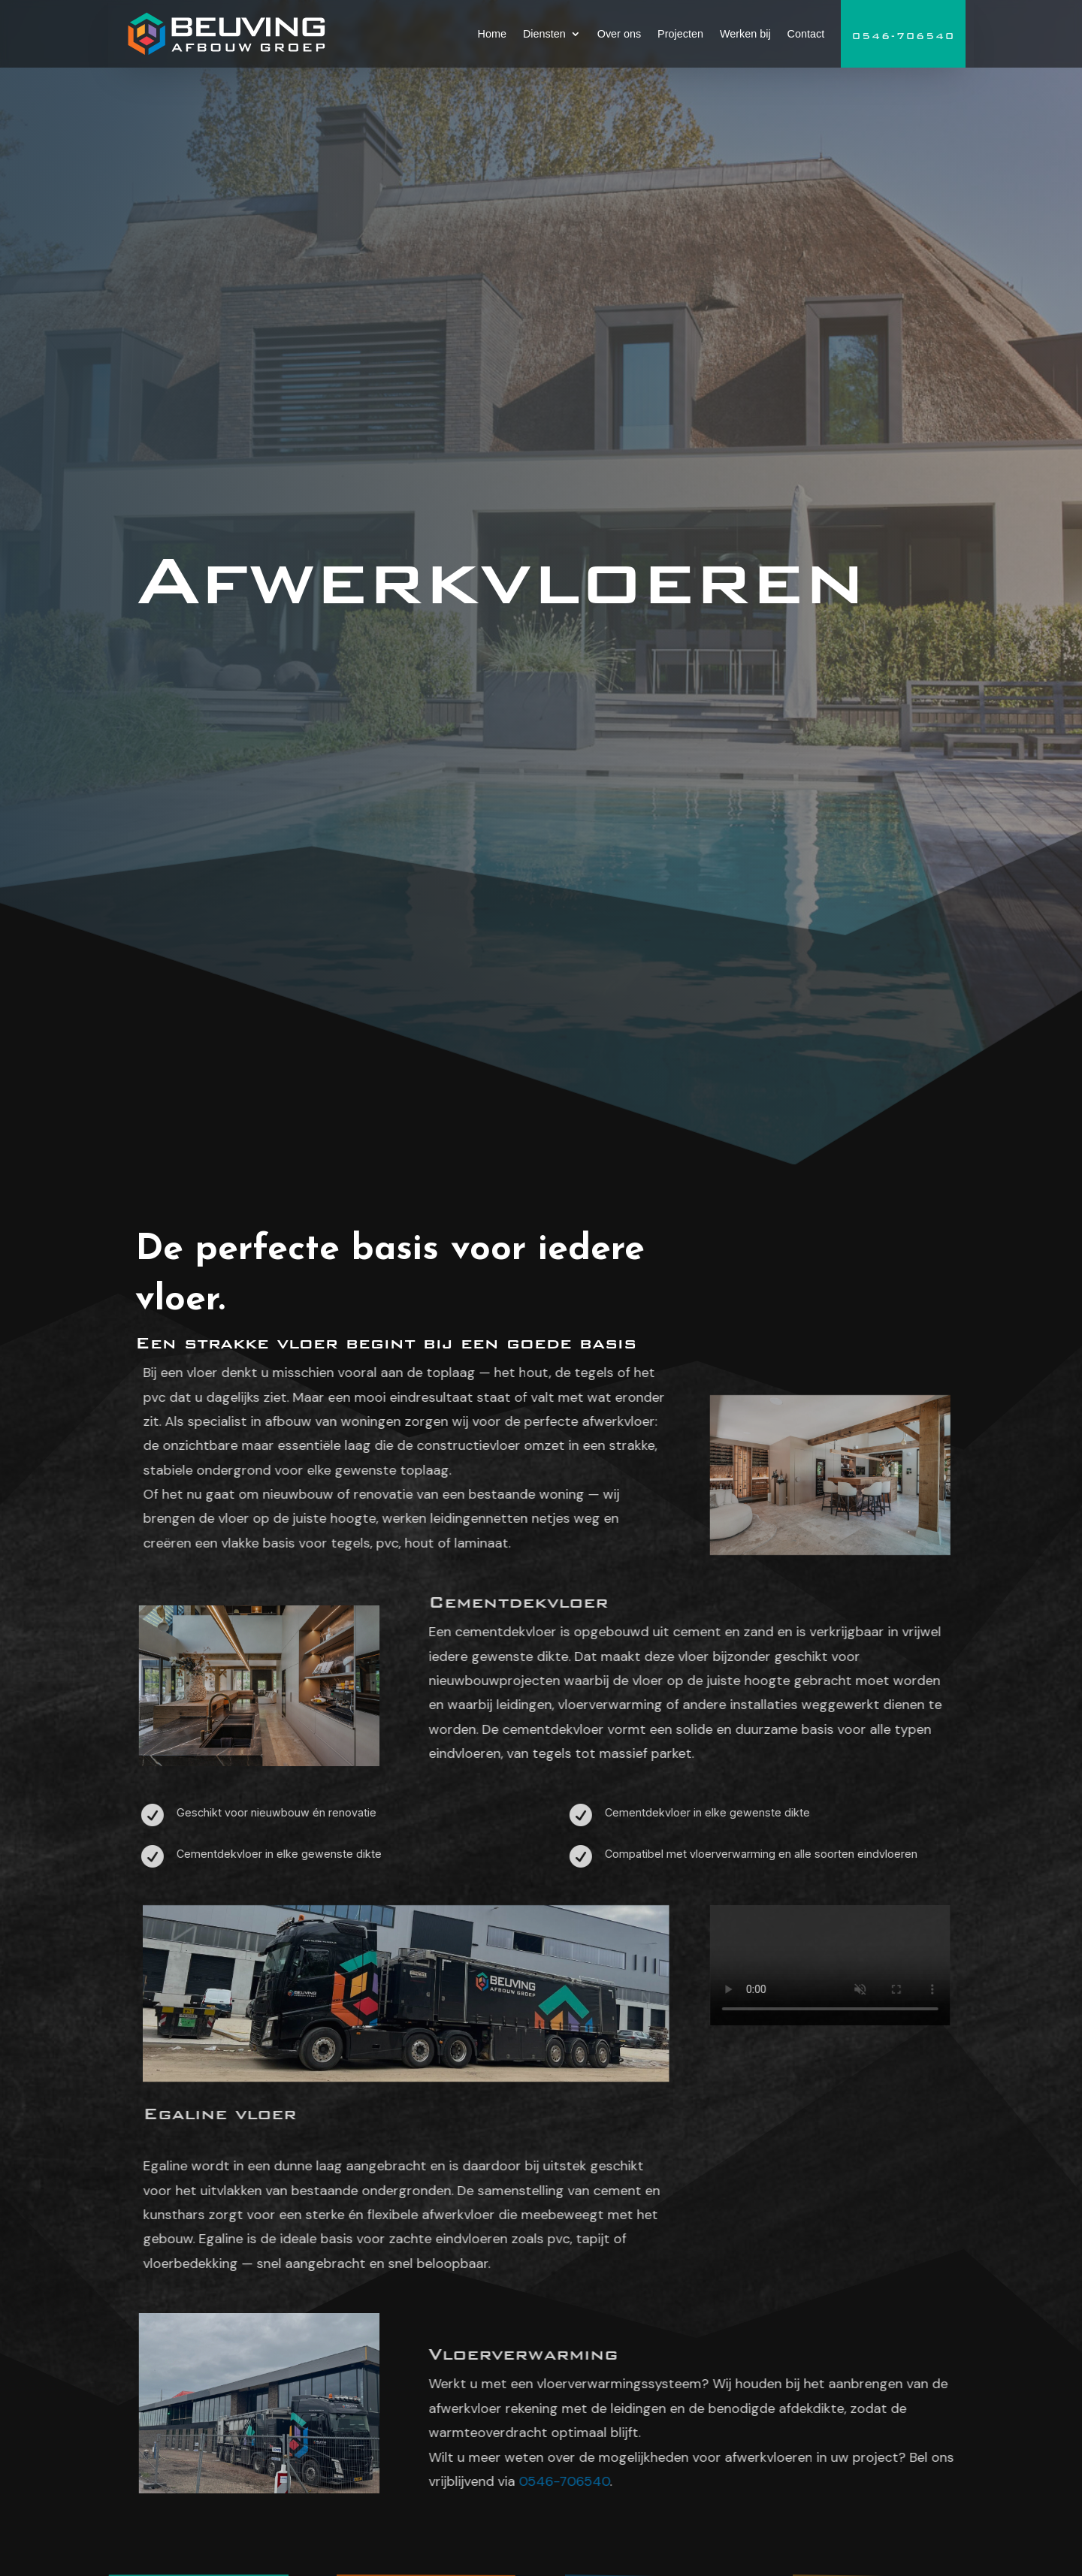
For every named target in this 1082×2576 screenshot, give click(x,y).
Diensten (544, 34)
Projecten (680, 34)
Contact (806, 34)
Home (492, 34)
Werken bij (745, 34)
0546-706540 (903, 35)
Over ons (619, 34)
